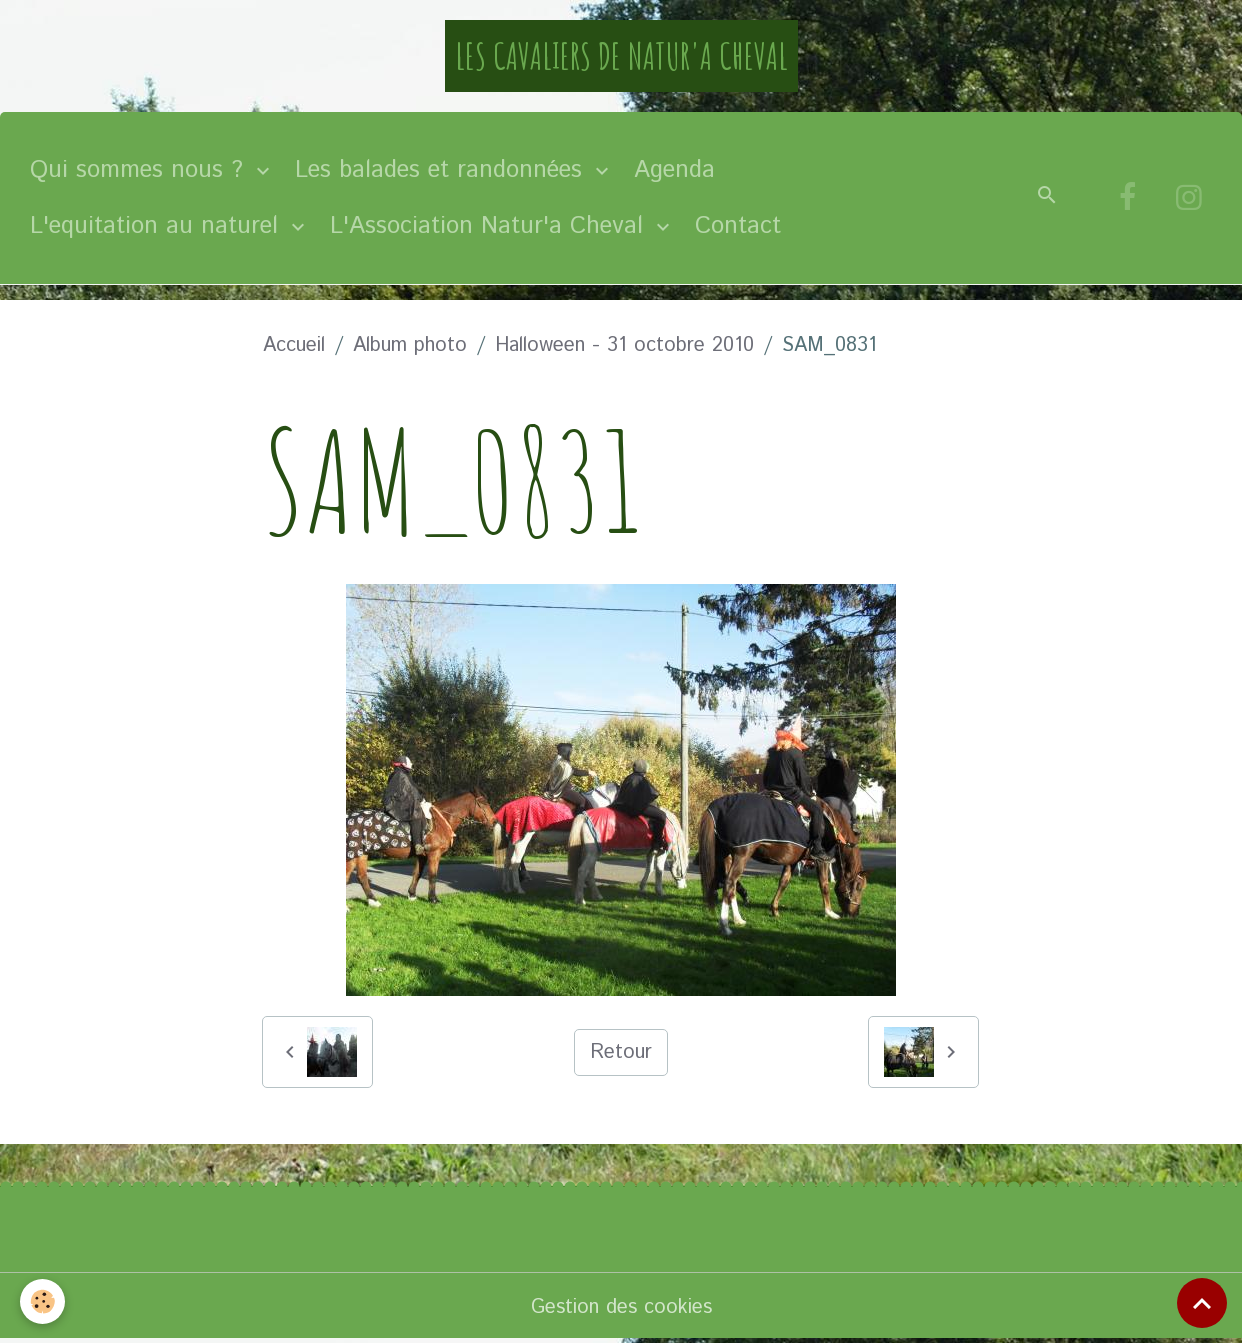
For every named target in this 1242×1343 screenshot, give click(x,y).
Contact (738, 226)
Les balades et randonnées (442, 170)
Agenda (674, 170)
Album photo (410, 345)
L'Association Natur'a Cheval (490, 226)
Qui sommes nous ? (140, 170)
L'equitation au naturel (158, 226)
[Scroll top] (1202, 1303)
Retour (621, 1052)
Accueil (294, 345)
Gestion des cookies (621, 1307)
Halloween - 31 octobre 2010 (624, 345)
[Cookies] (42, 1301)
